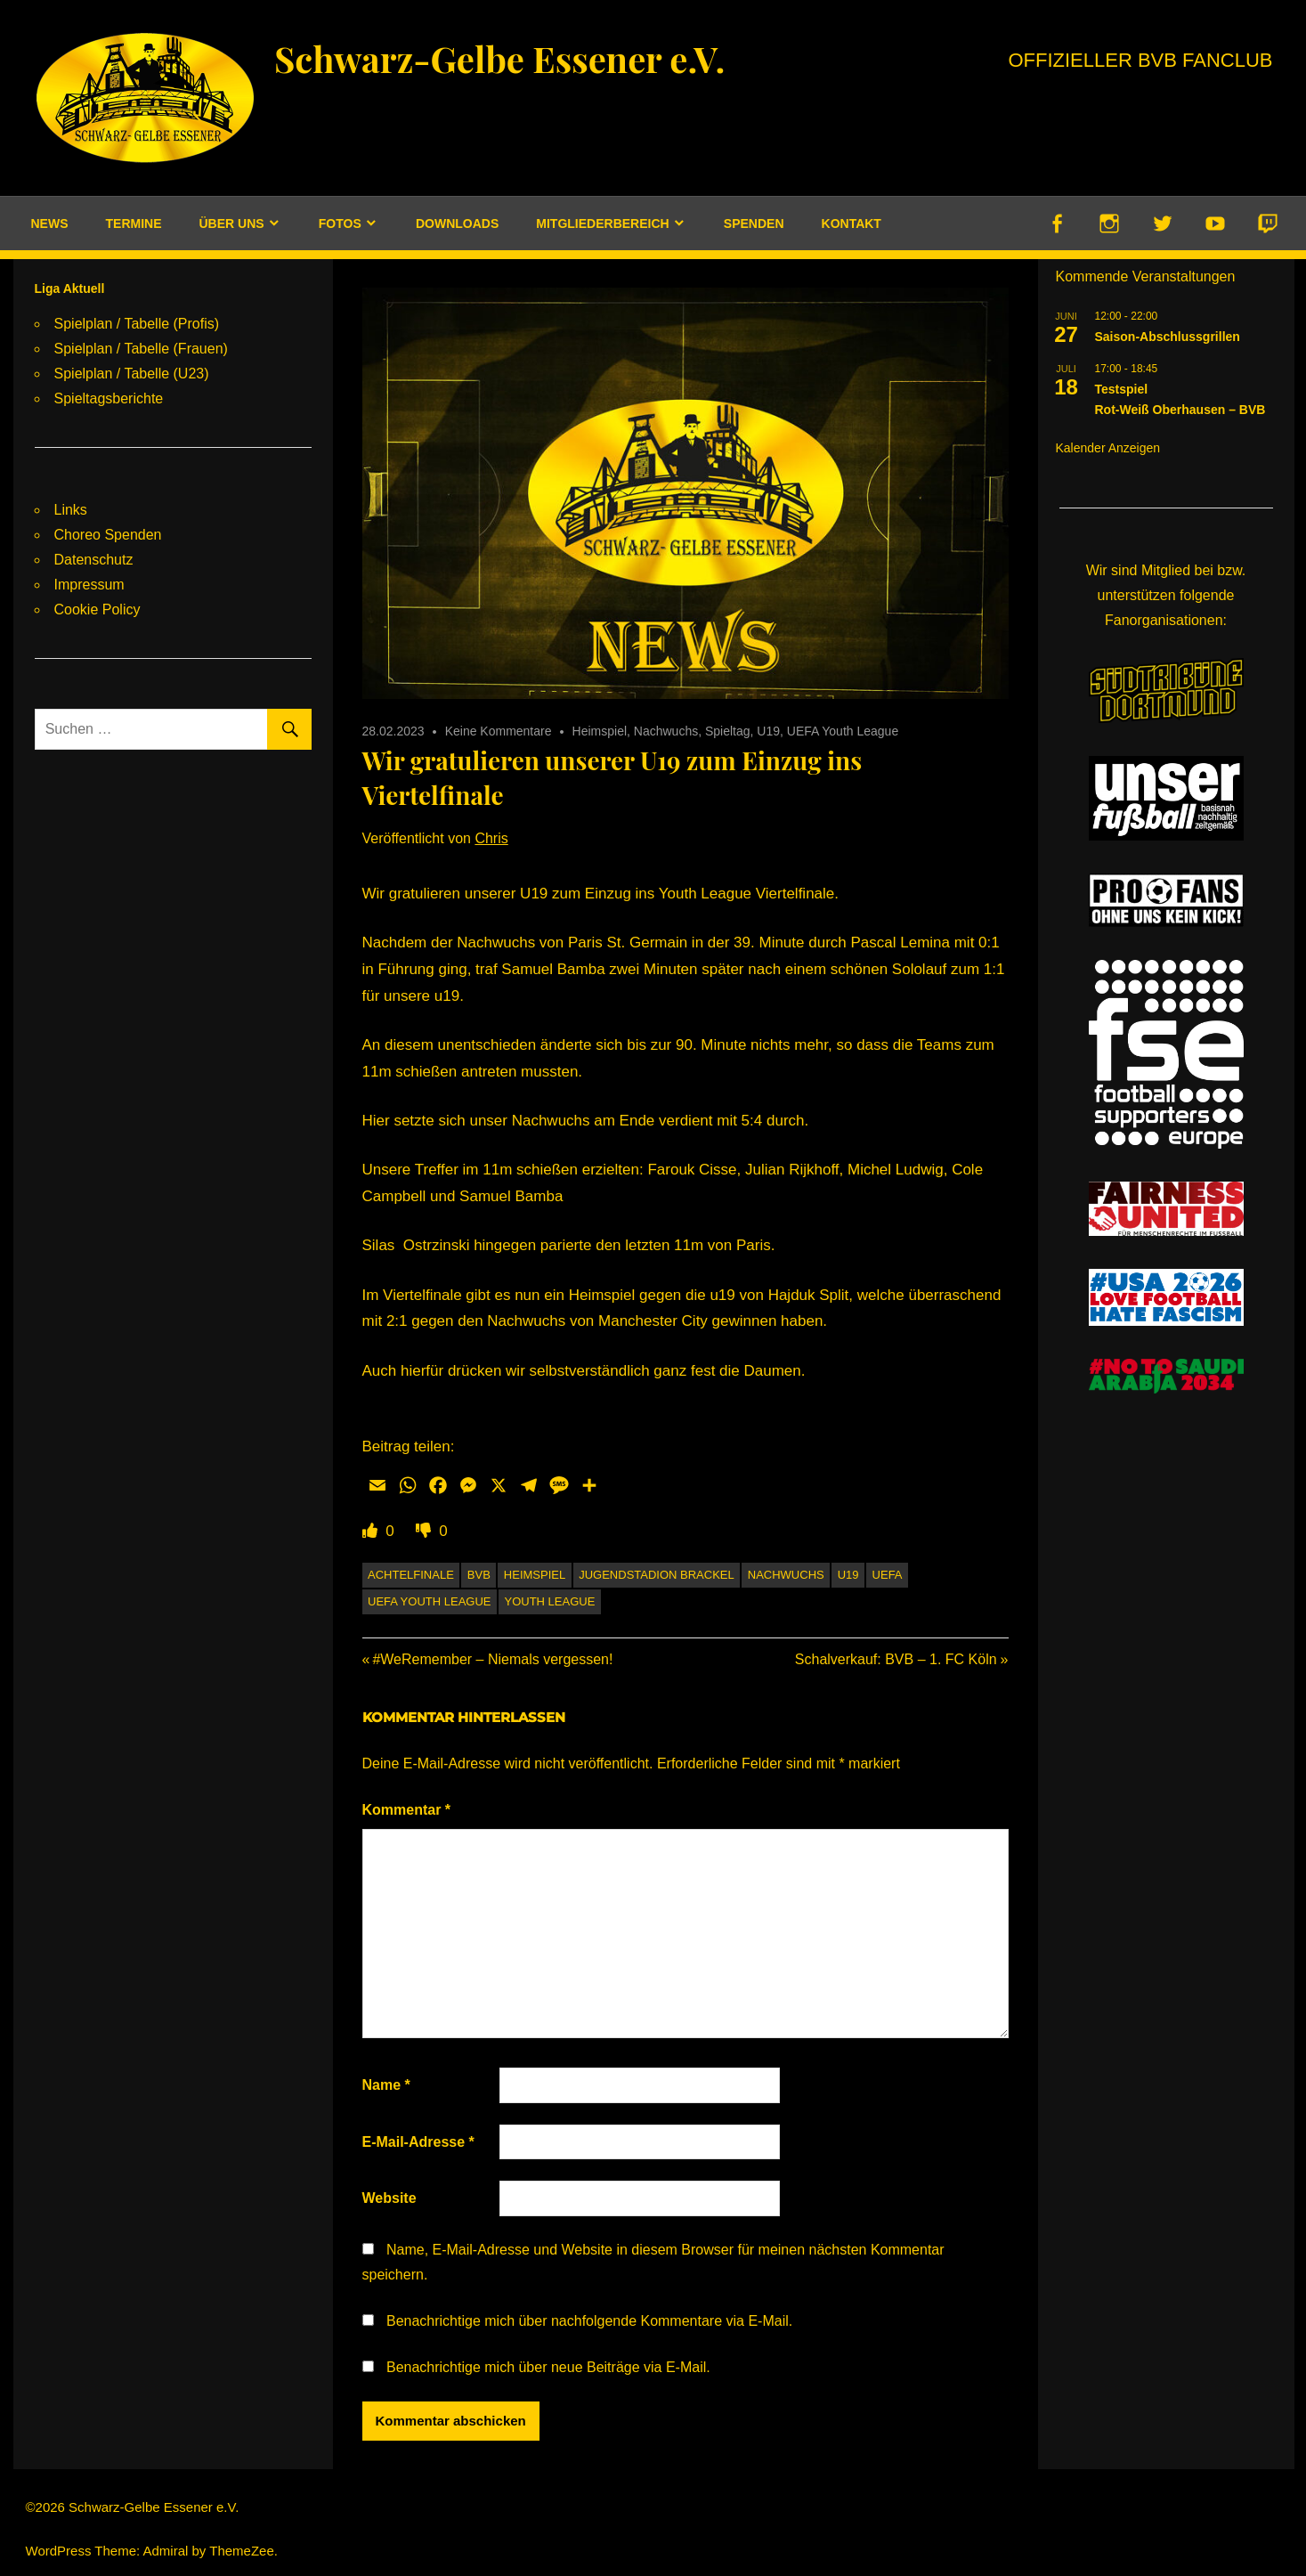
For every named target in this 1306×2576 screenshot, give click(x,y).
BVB (479, 1574)
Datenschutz (94, 559)
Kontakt (851, 223)
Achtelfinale (411, 1574)
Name (386, 2084)
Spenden (754, 223)
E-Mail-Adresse (418, 2141)
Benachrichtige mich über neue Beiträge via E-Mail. (548, 2367)
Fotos (340, 223)
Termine (134, 223)
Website (389, 2198)
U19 (768, 731)
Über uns (231, 223)
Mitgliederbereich (602, 223)
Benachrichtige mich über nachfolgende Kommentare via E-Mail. (589, 2320)
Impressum (89, 584)
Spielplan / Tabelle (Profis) (137, 323)
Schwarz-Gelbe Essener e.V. (499, 58)
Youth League (549, 1601)
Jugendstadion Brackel (656, 1574)
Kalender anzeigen (1108, 448)
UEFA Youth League (842, 731)
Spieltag (727, 731)
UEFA (887, 1574)
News (50, 223)
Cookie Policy (97, 609)
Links (70, 509)
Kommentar (406, 1809)
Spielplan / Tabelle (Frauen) (141, 348)
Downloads (457, 223)
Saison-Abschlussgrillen (1167, 336)
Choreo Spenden (108, 534)
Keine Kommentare (498, 731)
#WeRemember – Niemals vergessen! (491, 1659)
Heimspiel (599, 731)
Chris (491, 838)
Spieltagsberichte (109, 398)
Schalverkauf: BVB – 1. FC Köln (896, 1659)
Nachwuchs (666, 731)
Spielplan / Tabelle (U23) (131, 373)
